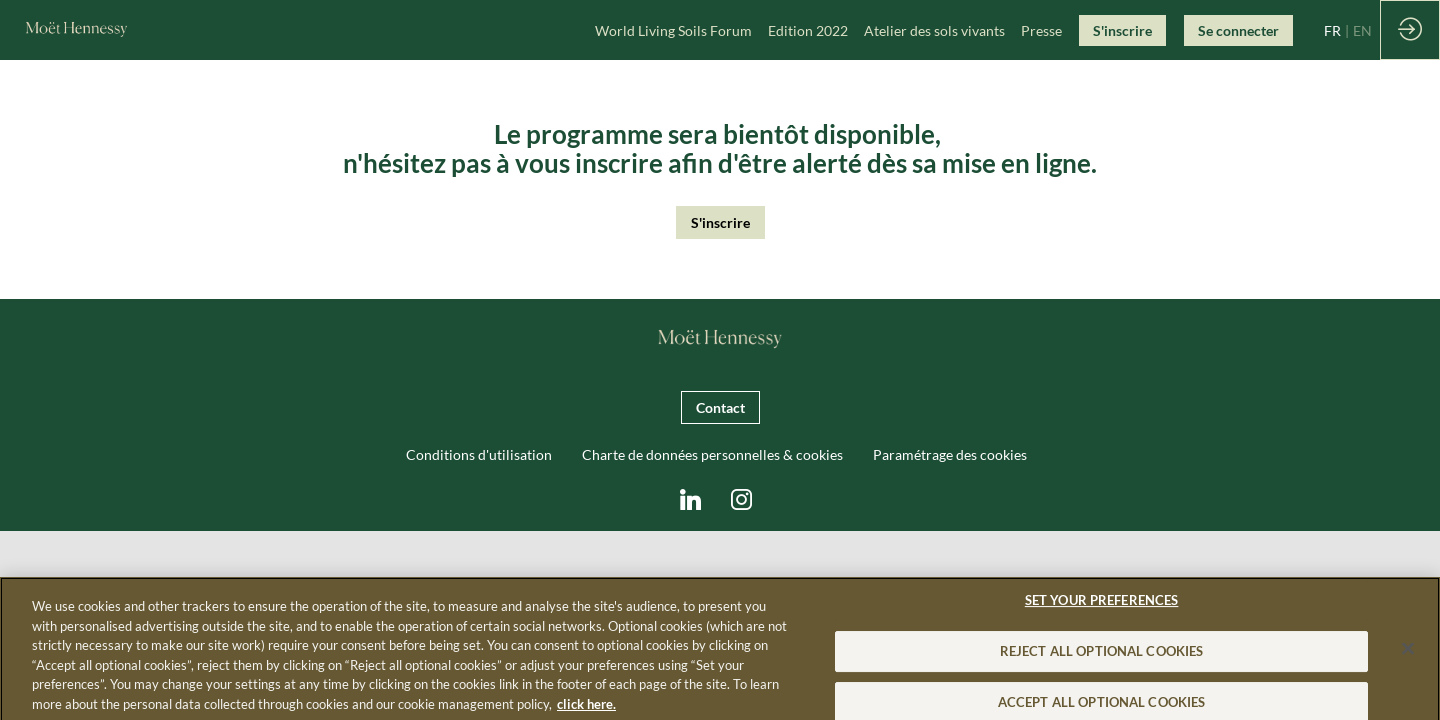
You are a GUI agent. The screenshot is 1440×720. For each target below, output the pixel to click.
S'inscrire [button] (720, 222)
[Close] (1408, 660)
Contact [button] (720, 407)
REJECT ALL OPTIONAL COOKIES (1102, 663)
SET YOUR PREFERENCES (1102, 612)
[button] (1122, 30)
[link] (673, 30)
